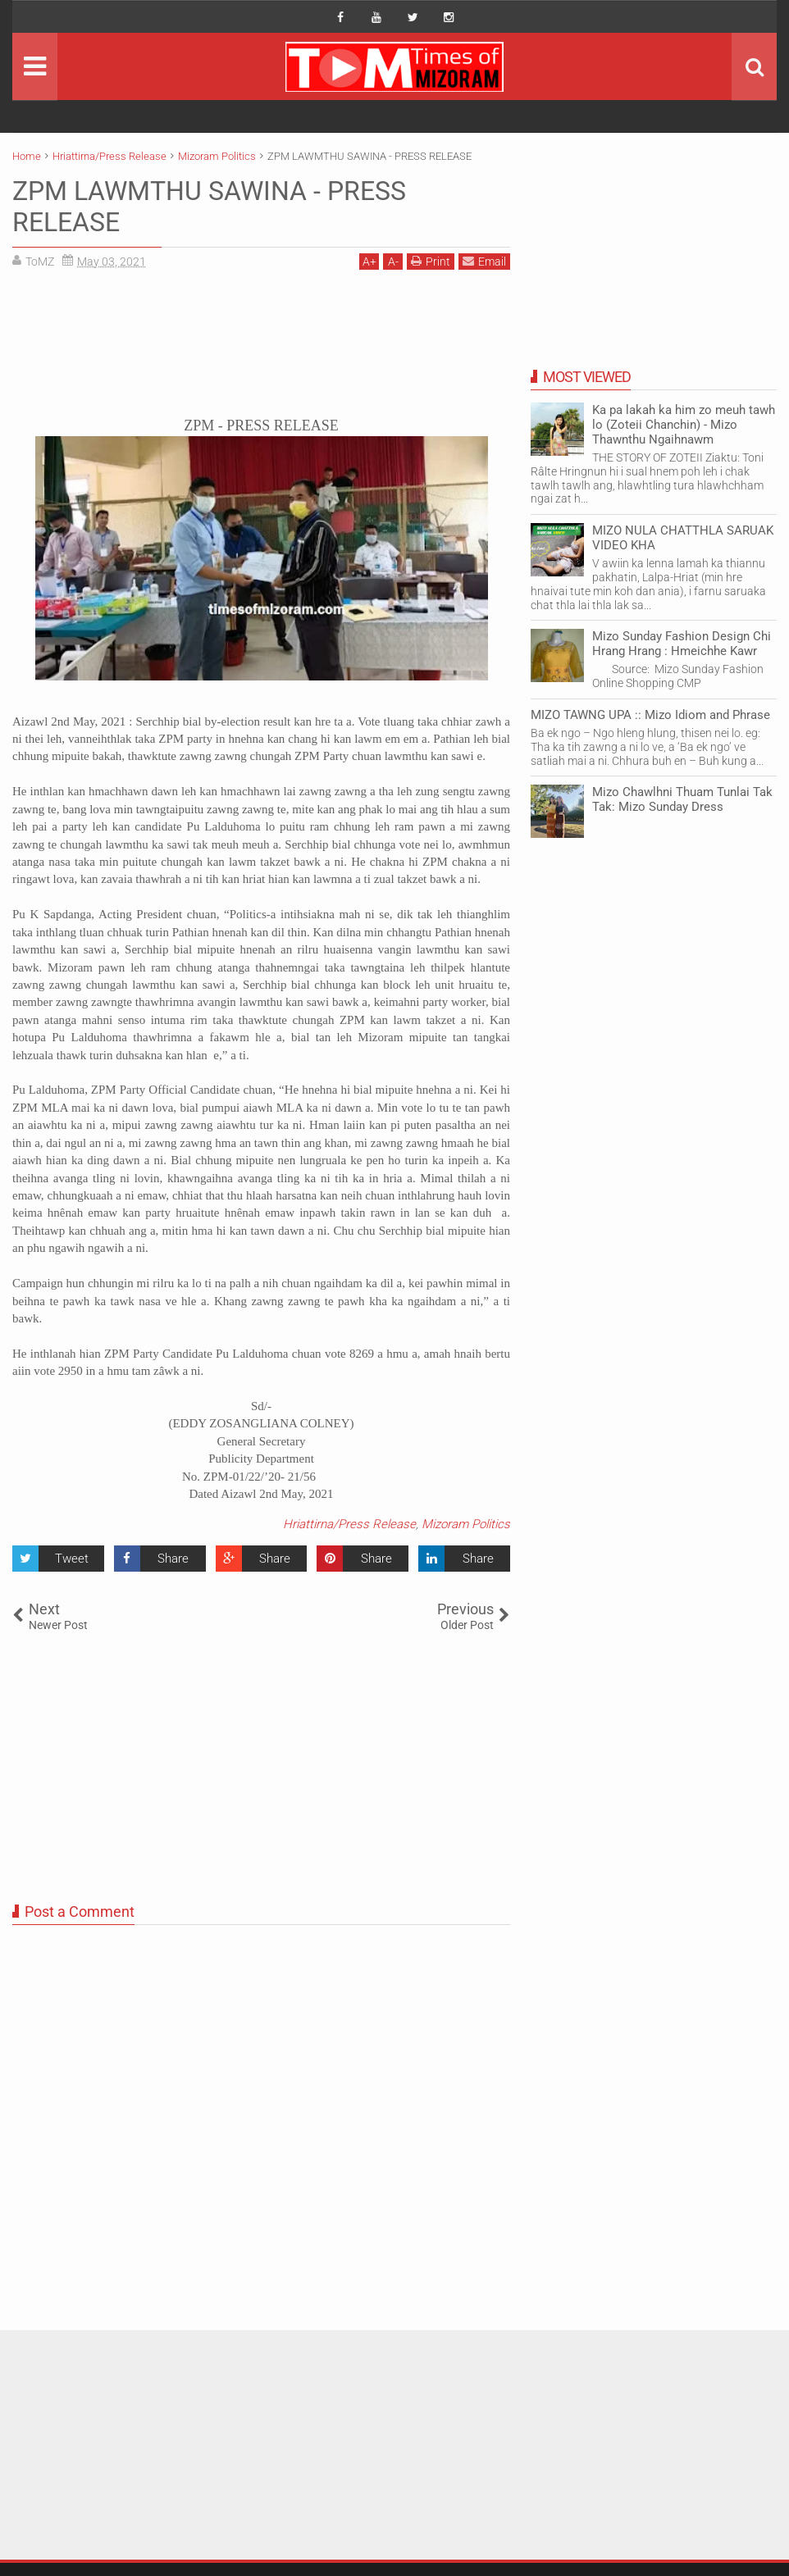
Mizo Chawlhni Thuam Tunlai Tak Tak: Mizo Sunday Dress (682, 799)
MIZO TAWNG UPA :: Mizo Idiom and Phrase (650, 715)
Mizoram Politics (466, 1524)
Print (430, 261)
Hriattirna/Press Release (349, 1524)
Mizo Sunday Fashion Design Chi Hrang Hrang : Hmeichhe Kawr (681, 643)
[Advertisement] (261, 349)
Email (484, 261)
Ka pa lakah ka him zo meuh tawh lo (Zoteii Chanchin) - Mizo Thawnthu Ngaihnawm (683, 425)
